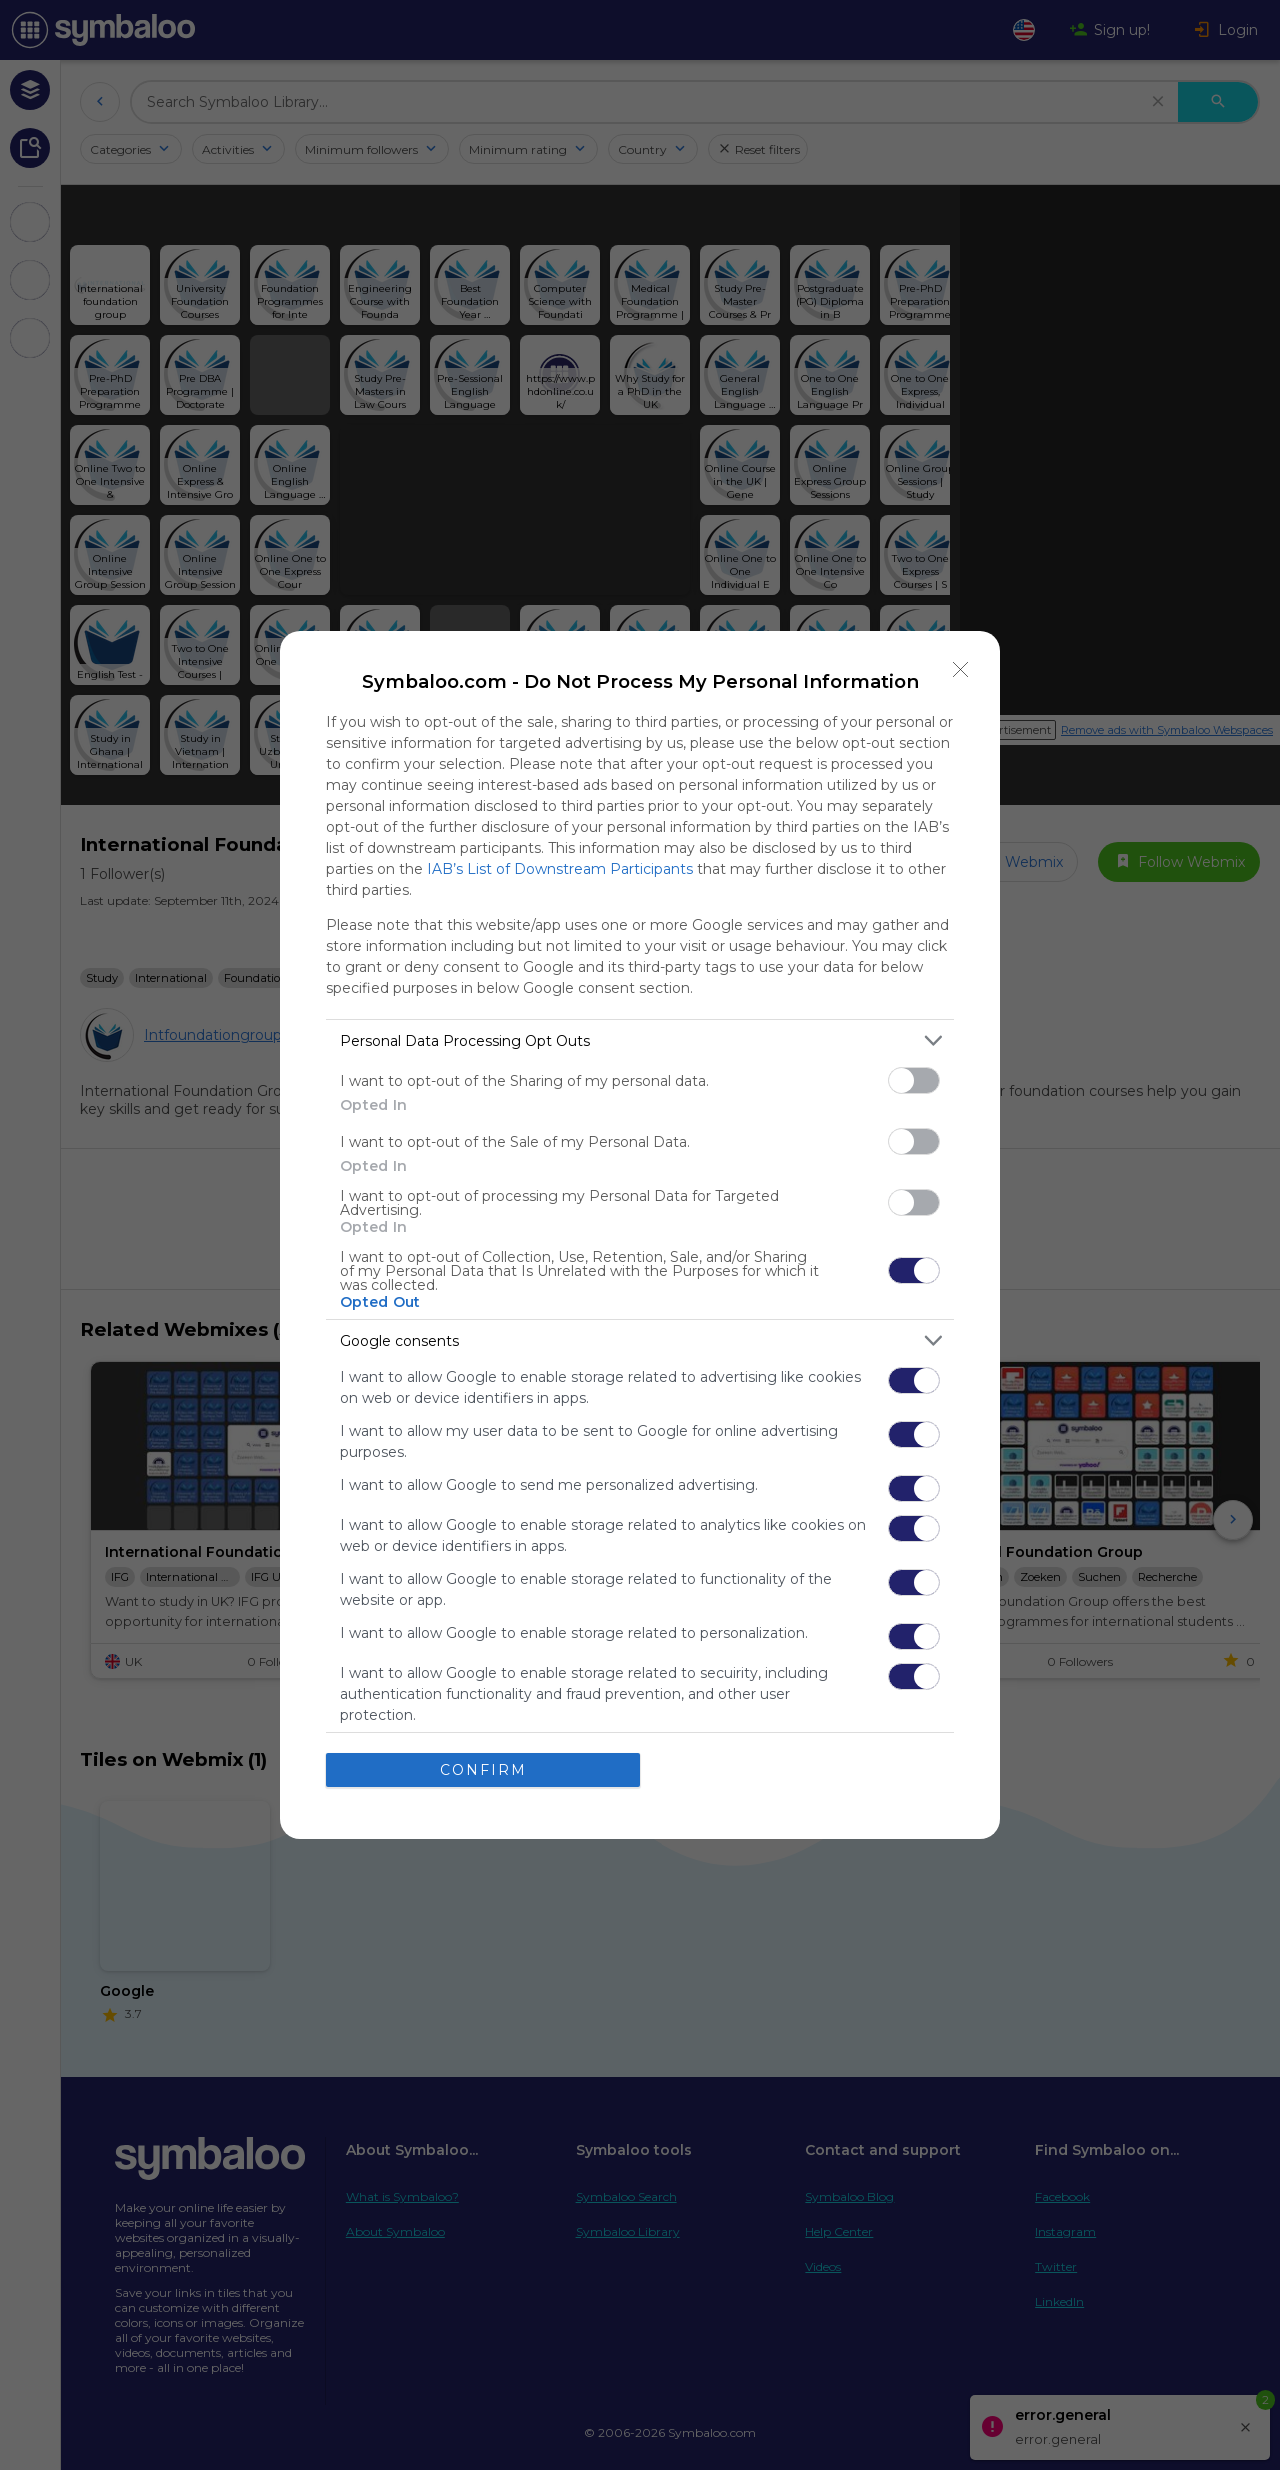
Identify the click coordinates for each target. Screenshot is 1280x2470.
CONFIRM (483, 1770)
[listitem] (640, 1040)
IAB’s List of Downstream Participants (560, 869)
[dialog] (640, 1235)
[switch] (914, 1080)
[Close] (961, 670)
